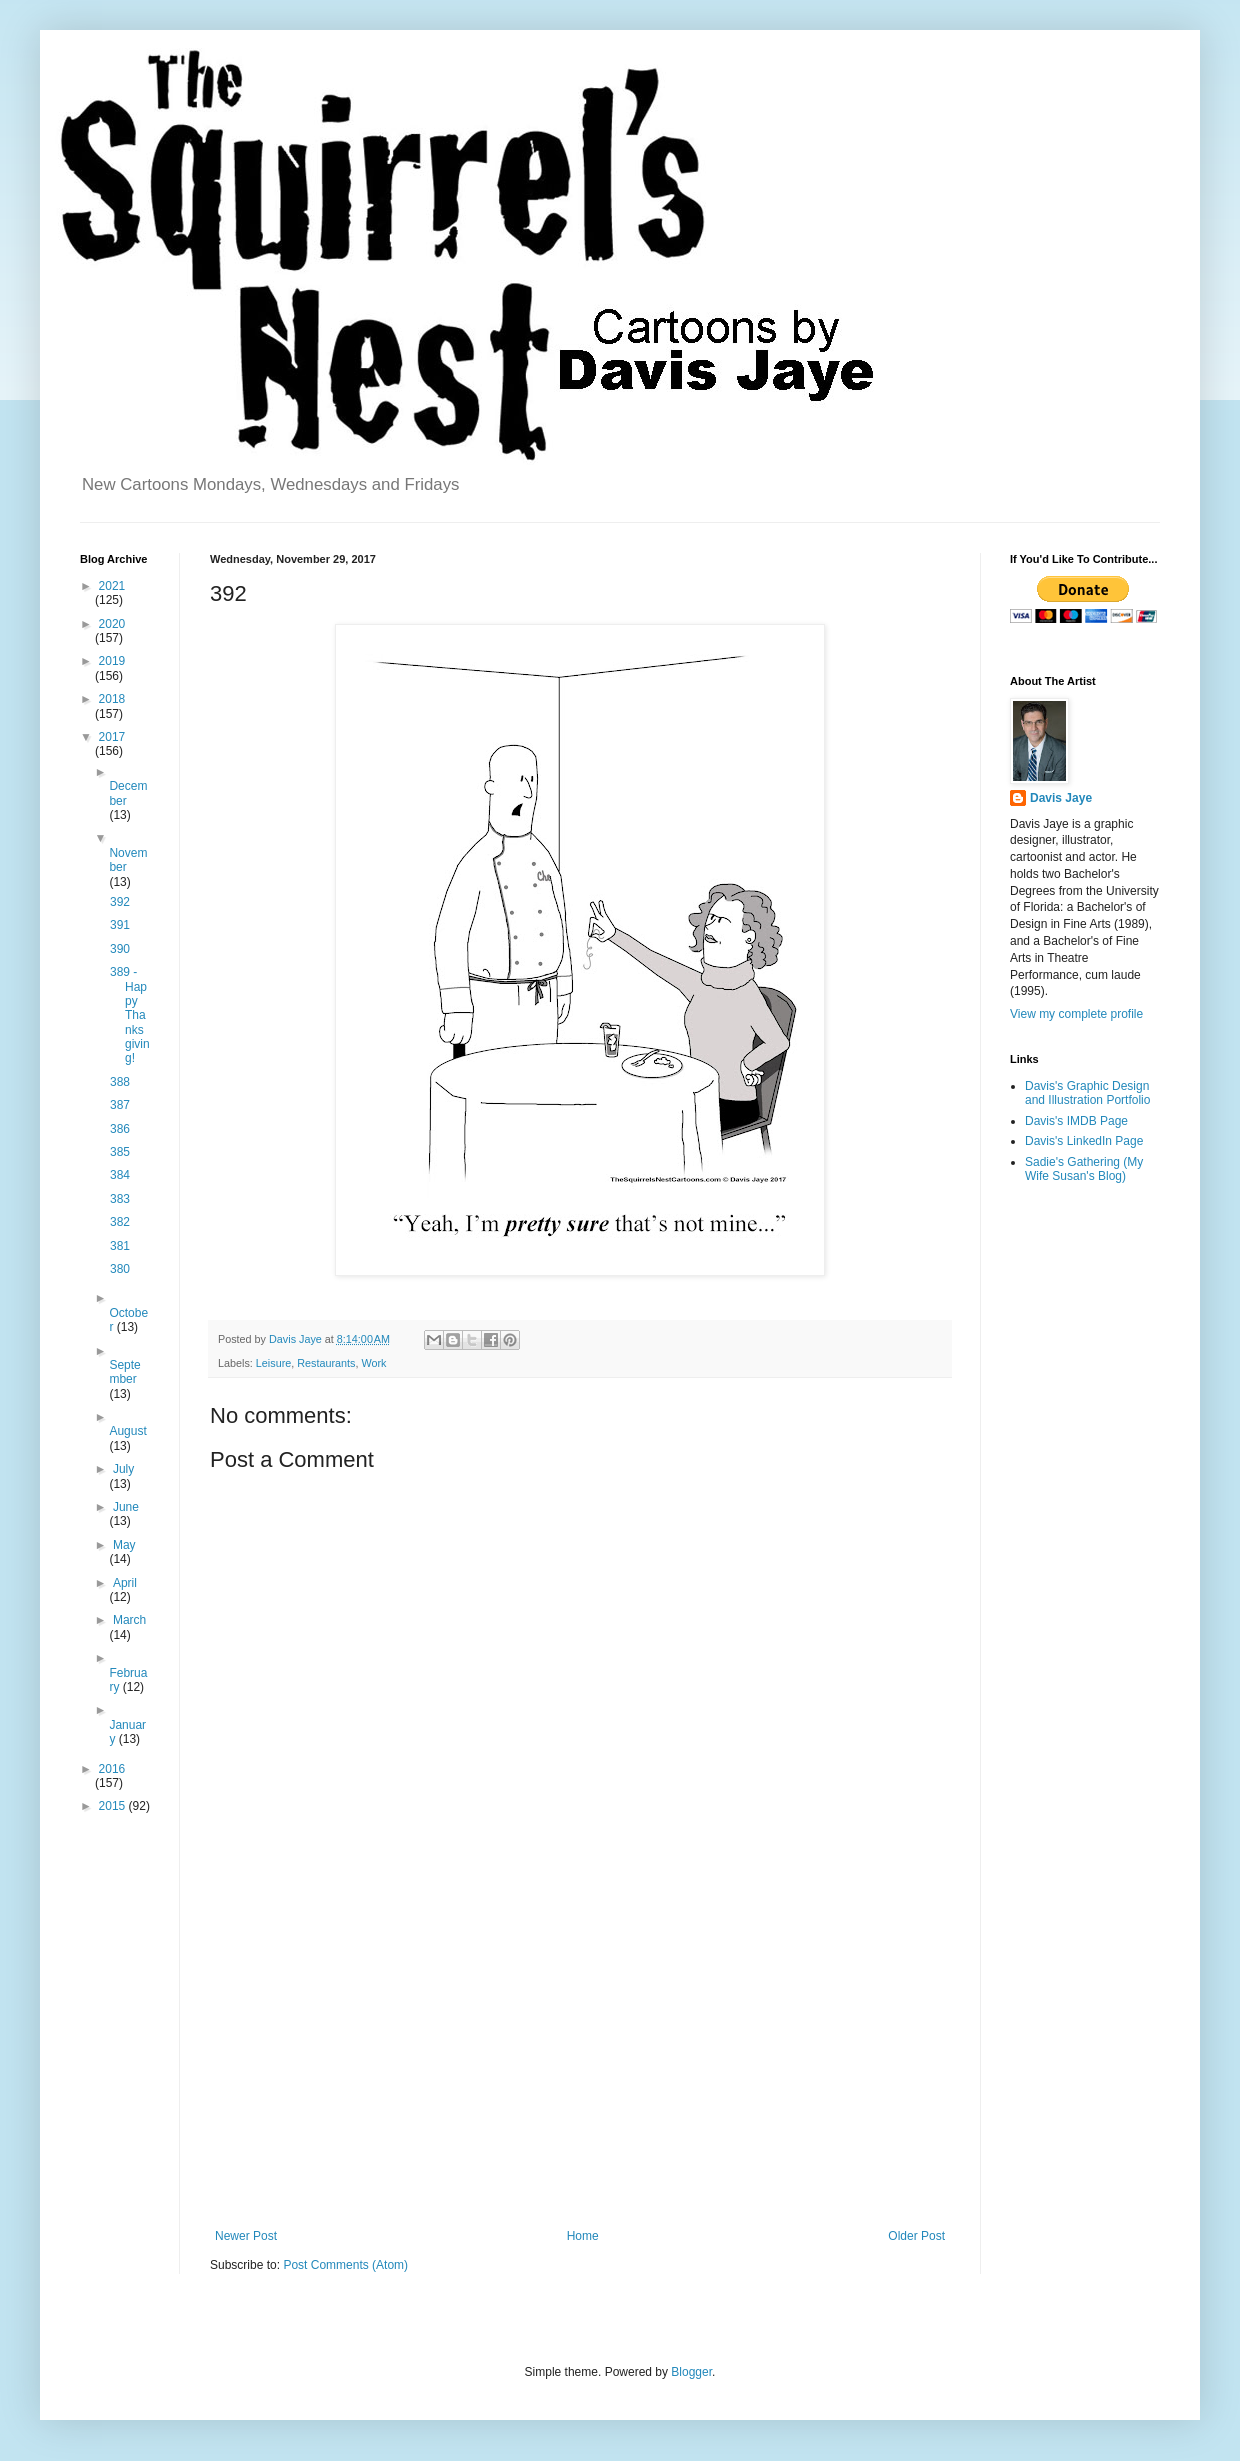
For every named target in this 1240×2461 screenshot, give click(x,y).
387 (120, 1105)
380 (120, 1269)
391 (120, 925)
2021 (112, 586)
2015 (114, 1806)
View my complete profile (1076, 1014)
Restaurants (326, 1363)
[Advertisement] (580, 2064)
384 (120, 1175)
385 (120, 1152)
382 (120, 1222)
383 (120, 1199)
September (124, 1372)
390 (120, 949)
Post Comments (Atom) (345, 2265)
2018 (112, 699)
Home (583, 2236)
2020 (112, 624)
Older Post (916, 2236)
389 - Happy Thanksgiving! (130, 1015)
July (123, 1469)
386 (120, 1129)
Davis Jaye (1061, 798)
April (125, 1583)
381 (120, 1246)
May (124, 1545)
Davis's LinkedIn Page (1084, 1141)
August (127, 1431)
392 (120, 902)
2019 (112, 661)
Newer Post (246, 2236)
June (126, 1507)
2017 (112, 737)
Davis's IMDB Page (1076, 1121)
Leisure (273, 1363)
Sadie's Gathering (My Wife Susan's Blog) (1084, 1169)
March (129, 1620)
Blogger (691, 2372)
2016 (112, 1769)
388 (120, 1082)
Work (373, 1363)
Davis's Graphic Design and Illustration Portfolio (1087, 1093)
